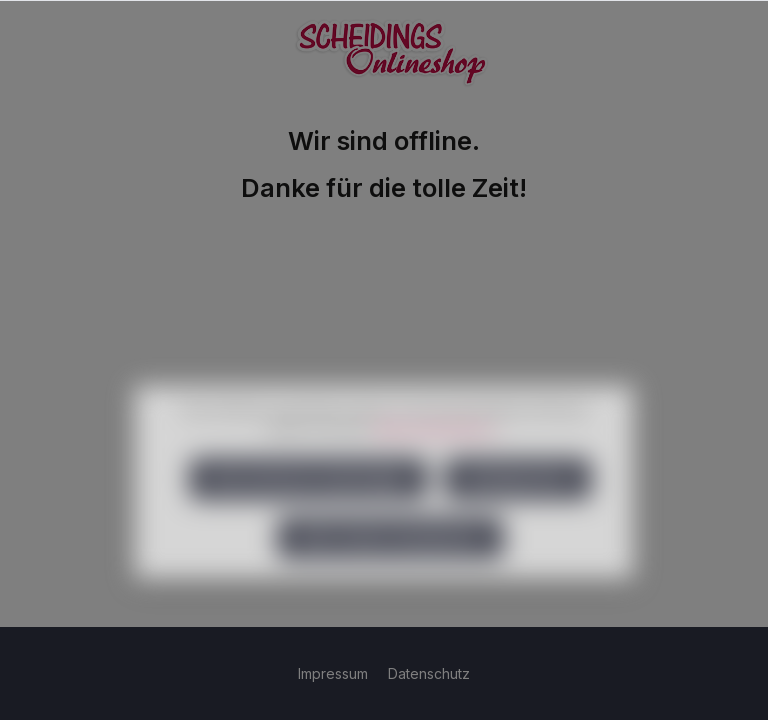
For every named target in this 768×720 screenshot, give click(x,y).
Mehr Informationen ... (438, 453)
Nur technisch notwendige (308, 504)
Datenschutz (429, 673)
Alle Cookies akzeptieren (390, 563)
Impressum (335, 673)
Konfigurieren (518, 504)
